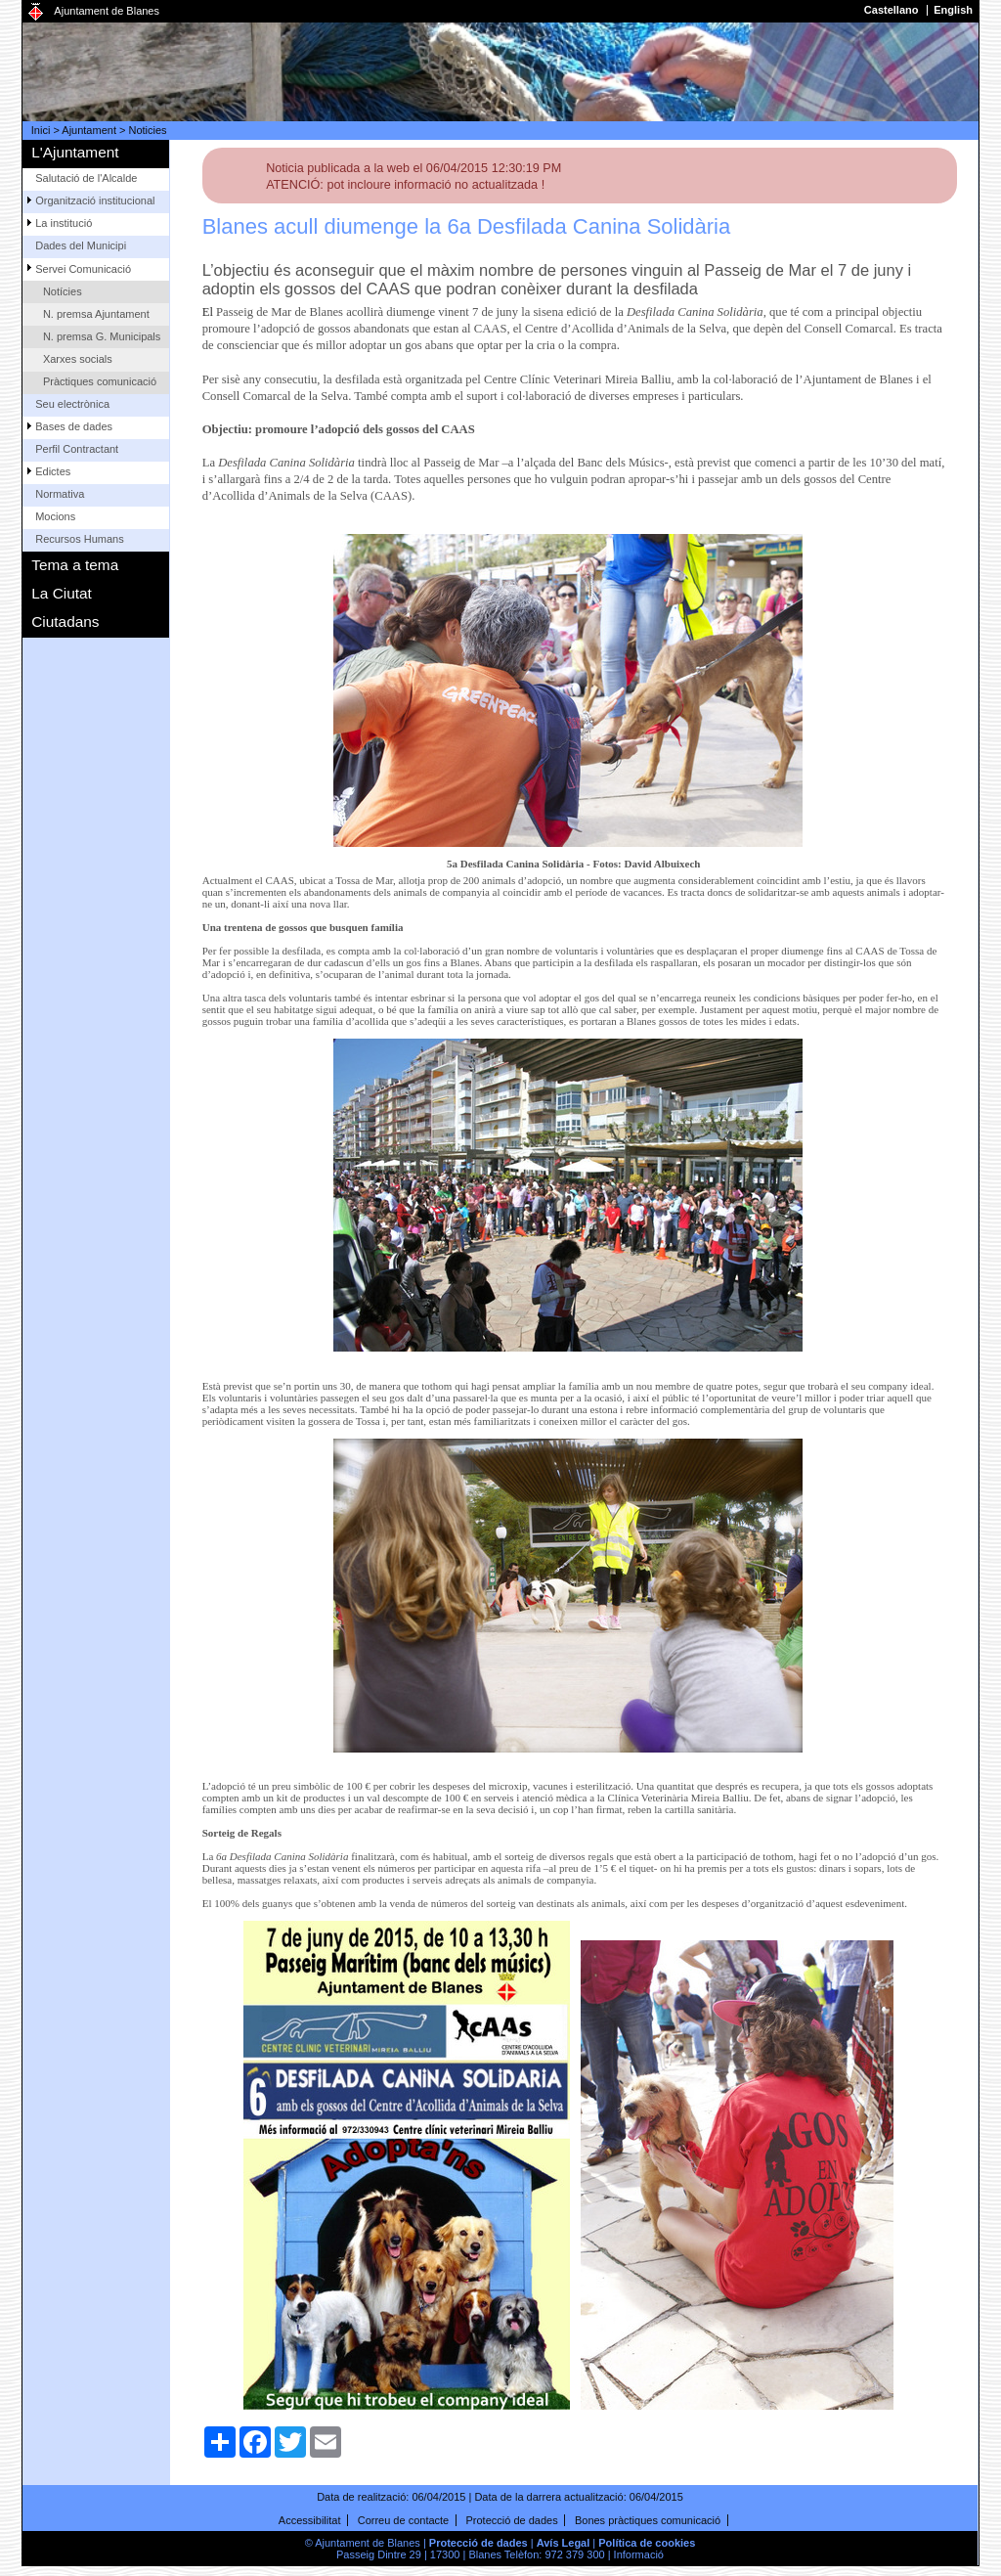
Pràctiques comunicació (99, 381)
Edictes (52, 471)
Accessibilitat (310, 2520)
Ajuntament (89, 130)
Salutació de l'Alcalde (86, 178)
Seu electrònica (72, 404)
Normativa (59, 494)
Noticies (148, 130)
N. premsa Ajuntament (96, 314)
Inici (41, 130)
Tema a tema (74, 564)
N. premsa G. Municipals (101, 336)
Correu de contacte (404, 2520)
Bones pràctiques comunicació (647, 2520)
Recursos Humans (79, 539)
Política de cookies (646, 2543)
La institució (63, 223)
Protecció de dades (512, 2520)
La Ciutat (61, 593)
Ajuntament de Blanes (106, 11)
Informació (639, 2554)
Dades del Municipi (80, 245)
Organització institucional (94, 200)
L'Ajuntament (74, 152)
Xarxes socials (77, 359)
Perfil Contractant (76, 449)
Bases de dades (73, 426)
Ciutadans (65, 621)
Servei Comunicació (83, 269)
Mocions (55, 516)
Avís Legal (563, 2543)
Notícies (62, 291)
